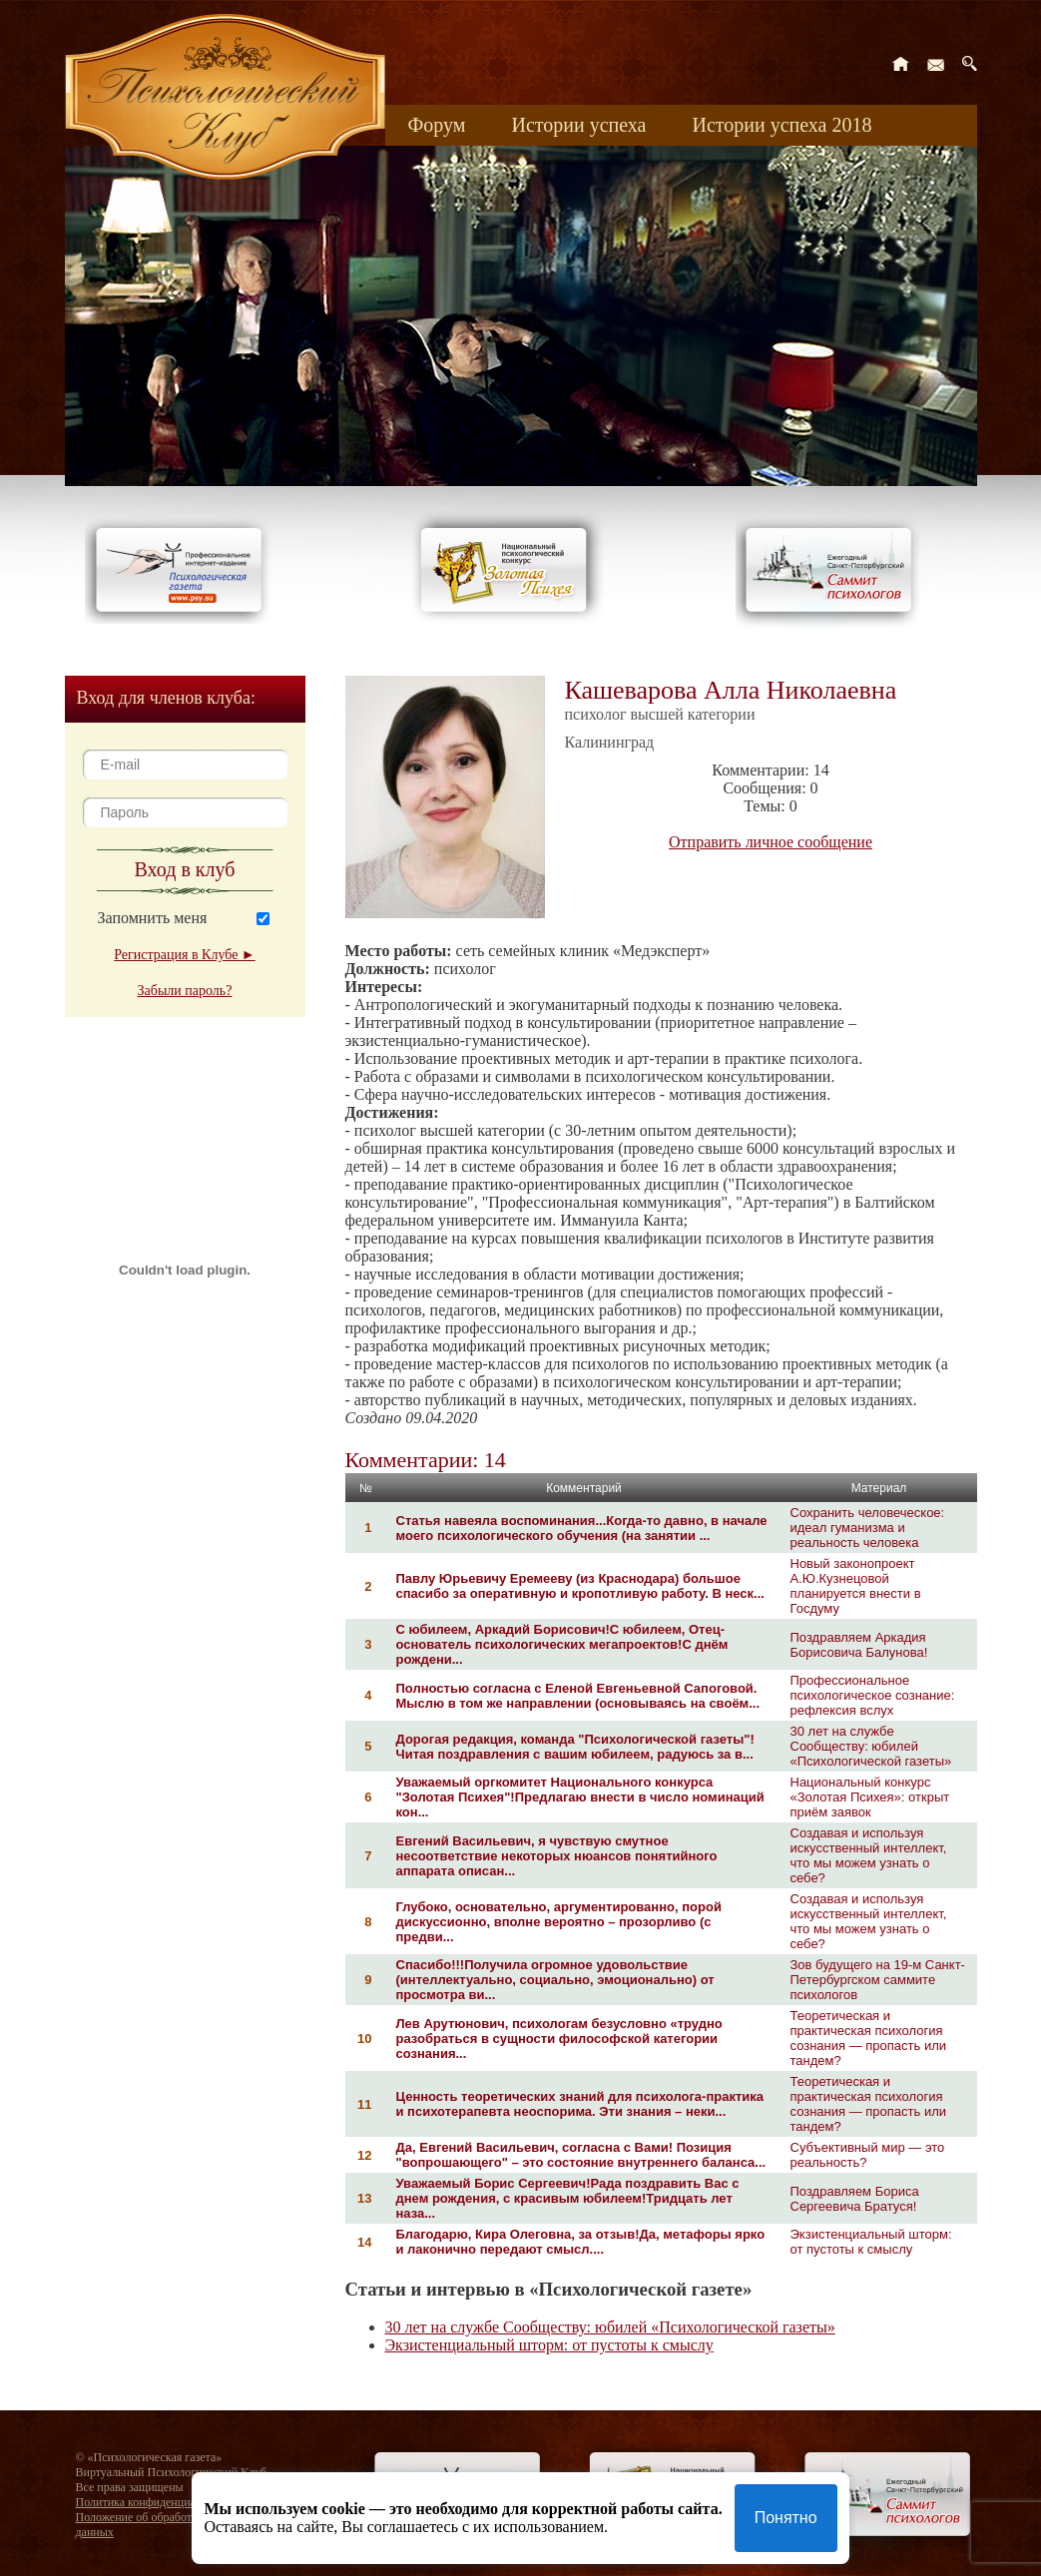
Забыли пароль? (185, 990)
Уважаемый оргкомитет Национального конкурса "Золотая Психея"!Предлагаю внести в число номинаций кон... (580, 1797)
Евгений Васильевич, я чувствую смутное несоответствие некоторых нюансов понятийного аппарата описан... (557, 1855)
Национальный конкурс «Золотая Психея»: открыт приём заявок (870, 1797)
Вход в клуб (185, 869)
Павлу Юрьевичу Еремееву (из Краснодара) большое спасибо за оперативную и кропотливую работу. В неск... (580, 1586)
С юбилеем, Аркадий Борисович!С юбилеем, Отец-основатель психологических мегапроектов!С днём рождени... (562, 1644)
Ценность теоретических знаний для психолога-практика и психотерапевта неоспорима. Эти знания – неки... (580, 2104)
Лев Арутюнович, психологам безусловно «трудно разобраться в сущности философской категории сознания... (559, 2038)
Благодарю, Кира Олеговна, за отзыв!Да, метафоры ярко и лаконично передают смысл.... (581, 2242)
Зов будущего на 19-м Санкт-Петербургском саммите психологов (877, 1979)
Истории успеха (578, 125)
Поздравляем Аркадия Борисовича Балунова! (859, 1645)
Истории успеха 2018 (781, 125)
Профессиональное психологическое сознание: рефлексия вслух (872, 1695)
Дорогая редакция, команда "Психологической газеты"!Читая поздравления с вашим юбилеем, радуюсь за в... (575, 1747)
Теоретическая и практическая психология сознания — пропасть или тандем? (868, 2038)
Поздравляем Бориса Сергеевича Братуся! (854, 2199)
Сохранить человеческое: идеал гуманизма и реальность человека (867, 1527)
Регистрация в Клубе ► (184, 954)
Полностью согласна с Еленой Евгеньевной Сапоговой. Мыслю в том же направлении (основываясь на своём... (578, 1696)
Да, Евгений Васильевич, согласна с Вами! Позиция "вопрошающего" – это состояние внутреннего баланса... (581, 2155)
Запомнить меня (153, 917)
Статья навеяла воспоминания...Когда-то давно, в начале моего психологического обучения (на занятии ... (582, 1528)
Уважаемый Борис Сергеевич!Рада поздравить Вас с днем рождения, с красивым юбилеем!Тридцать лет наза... (568, 2198)
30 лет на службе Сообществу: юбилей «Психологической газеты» (871, 1746)
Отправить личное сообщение (770, 841)
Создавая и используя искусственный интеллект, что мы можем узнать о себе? (868, 1855)
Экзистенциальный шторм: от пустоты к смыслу (871, 2242)
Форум (437, 125)
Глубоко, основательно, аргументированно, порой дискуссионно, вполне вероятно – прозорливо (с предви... (559, 1921)
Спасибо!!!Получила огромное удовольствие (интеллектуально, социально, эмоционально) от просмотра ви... (555, 1979)
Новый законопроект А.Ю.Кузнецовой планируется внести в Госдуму (855, 1586)
